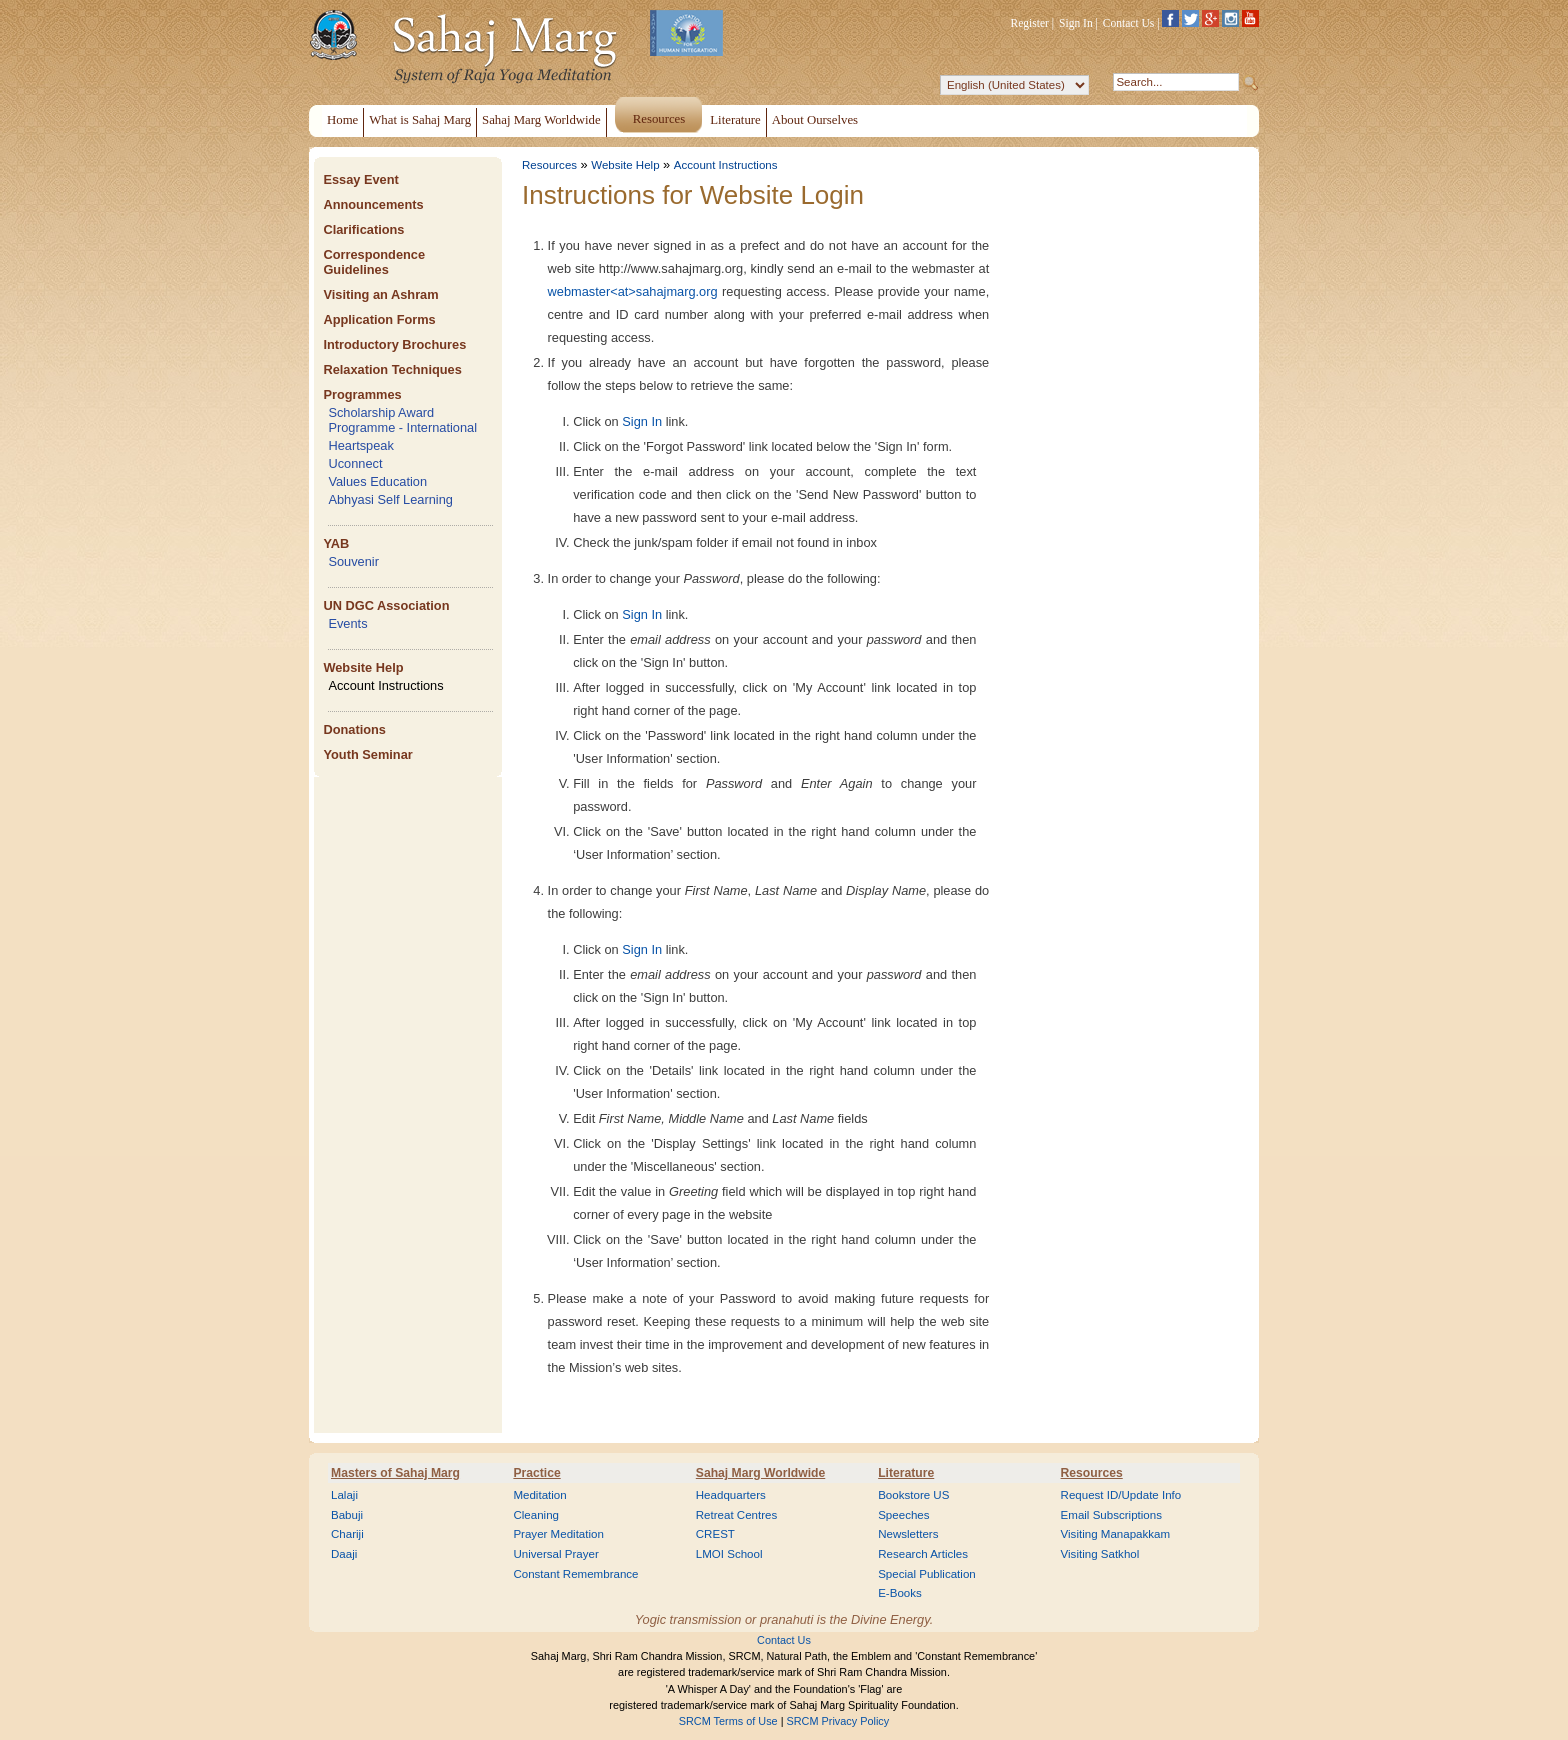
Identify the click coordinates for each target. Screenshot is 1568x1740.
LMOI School (729, 1554)
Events (347, 623)
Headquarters (731, 1495)
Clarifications (363, 229)
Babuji (347, 1515)
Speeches (903, 1515)
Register (1030, 23)
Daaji (344, 1554)
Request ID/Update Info (1121, 1495)
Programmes (362, 394)
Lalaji (344, 1495)
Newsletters (908, 1534)
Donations (354, 729)
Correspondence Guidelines (374, 262)
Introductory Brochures (394, 344)
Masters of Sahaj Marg (395, 1473)
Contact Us (1129, 23)
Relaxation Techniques (392, 369)
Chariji (347, 1534)
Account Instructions (385, 685)
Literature (906, 1473)
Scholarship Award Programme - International (402, 420)
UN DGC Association (386, 605)
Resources (549, 165)
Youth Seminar (367, 754)
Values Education (377, 481)
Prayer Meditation (558, 1534)
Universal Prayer (555, 1554)
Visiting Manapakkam (1116, 1534)
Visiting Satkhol (1100, 1554)
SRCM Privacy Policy (838, 1721)
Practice (536, 1473)
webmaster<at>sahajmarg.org (633, 291)
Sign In (1076, 23)
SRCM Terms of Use (728, 1721)
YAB (336, 543)
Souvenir (353, 561)
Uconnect (355, 463)
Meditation (539, 1495)
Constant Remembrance (575, 1574)
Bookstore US (913, 1495)
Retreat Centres (737, 1515)
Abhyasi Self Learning (390, 499)
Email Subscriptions (1111, 1515)
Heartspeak (360, 445)
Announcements (373, 204)
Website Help (363, 667)
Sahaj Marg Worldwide (760, 1473)
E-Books (900, 1593)
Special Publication (927, 1574)
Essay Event (360, 179)
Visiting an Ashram (380, 294)
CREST (715, 1534)
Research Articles (923, 1554)
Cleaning (536, 1515)
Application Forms (379, 319)
